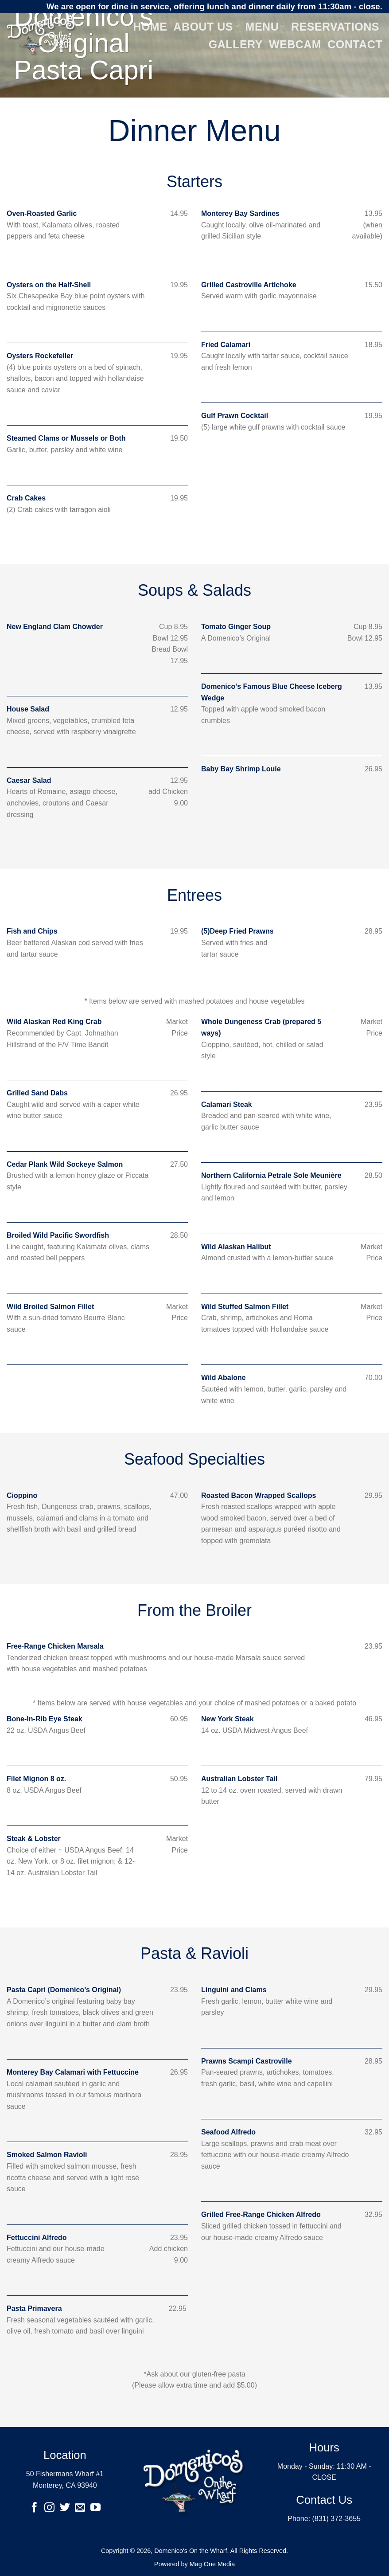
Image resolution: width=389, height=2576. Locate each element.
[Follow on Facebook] (34, 2508)
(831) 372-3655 (336, 2518)
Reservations (335, 26)
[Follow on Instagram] (49, 2508)
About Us (206, 26)
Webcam (295, 44)
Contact (354, 44)
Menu (265, 26)
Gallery (236, 44)
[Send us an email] (80, 2508)
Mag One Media (212, 2564)
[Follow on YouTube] (95, 2508)
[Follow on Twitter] (65, 2508)
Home (150, 26)
